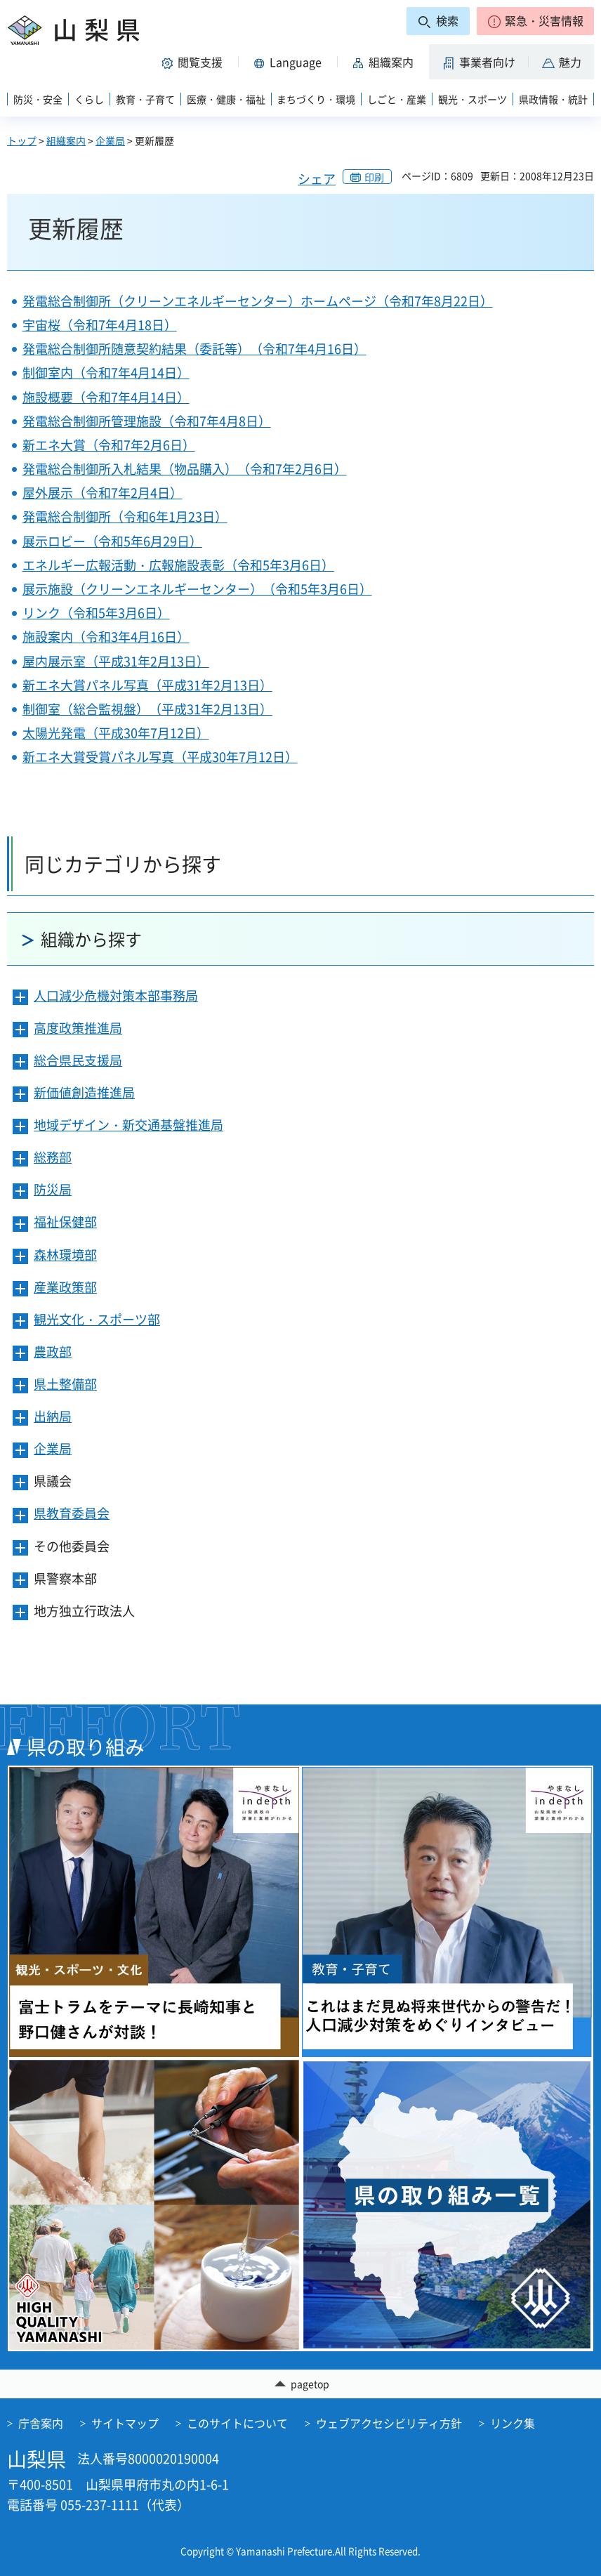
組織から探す (91, 939)
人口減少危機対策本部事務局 (116, 995)
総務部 (53, 1157)
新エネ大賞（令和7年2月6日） (108, 444)
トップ (22, 140)
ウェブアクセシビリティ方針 (389, 2423)
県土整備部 (65, 1384)
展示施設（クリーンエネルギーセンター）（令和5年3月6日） (197, 588)
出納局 (53, 1416)
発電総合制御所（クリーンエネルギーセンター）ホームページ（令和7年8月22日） (257, 300)
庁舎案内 (40, 2423)
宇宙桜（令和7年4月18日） (99, 324)
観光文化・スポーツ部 (97, 1319)
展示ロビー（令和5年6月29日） (112, 541)
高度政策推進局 (78, 1028)
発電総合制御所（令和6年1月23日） (124, 516)
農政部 (53, 1351)
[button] (535, 21)
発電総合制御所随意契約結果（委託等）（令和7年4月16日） (194, 348)
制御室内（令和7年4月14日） (106, 372)
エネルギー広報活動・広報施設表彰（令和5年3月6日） (178, 565)
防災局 (53, 1189)
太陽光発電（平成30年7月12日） (115, 732)
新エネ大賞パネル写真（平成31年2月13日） (147, 685)
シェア (317, 178)
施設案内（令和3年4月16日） (106, 636)
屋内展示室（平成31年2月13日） (115, 661)
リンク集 (512, 2423)
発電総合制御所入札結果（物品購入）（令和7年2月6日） (184, 468)
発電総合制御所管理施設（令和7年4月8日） (146, 421)
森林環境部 (65, 1254)
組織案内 (66, 140)
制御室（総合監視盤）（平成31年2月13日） (147, 708)
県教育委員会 (72, 1513)
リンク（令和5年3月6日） (96, 612)
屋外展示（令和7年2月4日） (102, 492)
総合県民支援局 (78, 1060)
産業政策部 (65, 1287)
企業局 (110, 140)
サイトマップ (125, 2423)
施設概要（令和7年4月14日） (106, 397)
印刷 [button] (374, 177)
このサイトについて (237, 2423)
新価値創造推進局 (84, 1092)
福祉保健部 (65, 1221)
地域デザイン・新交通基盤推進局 (128, 1124)
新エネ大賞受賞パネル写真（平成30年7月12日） (160, 756)
